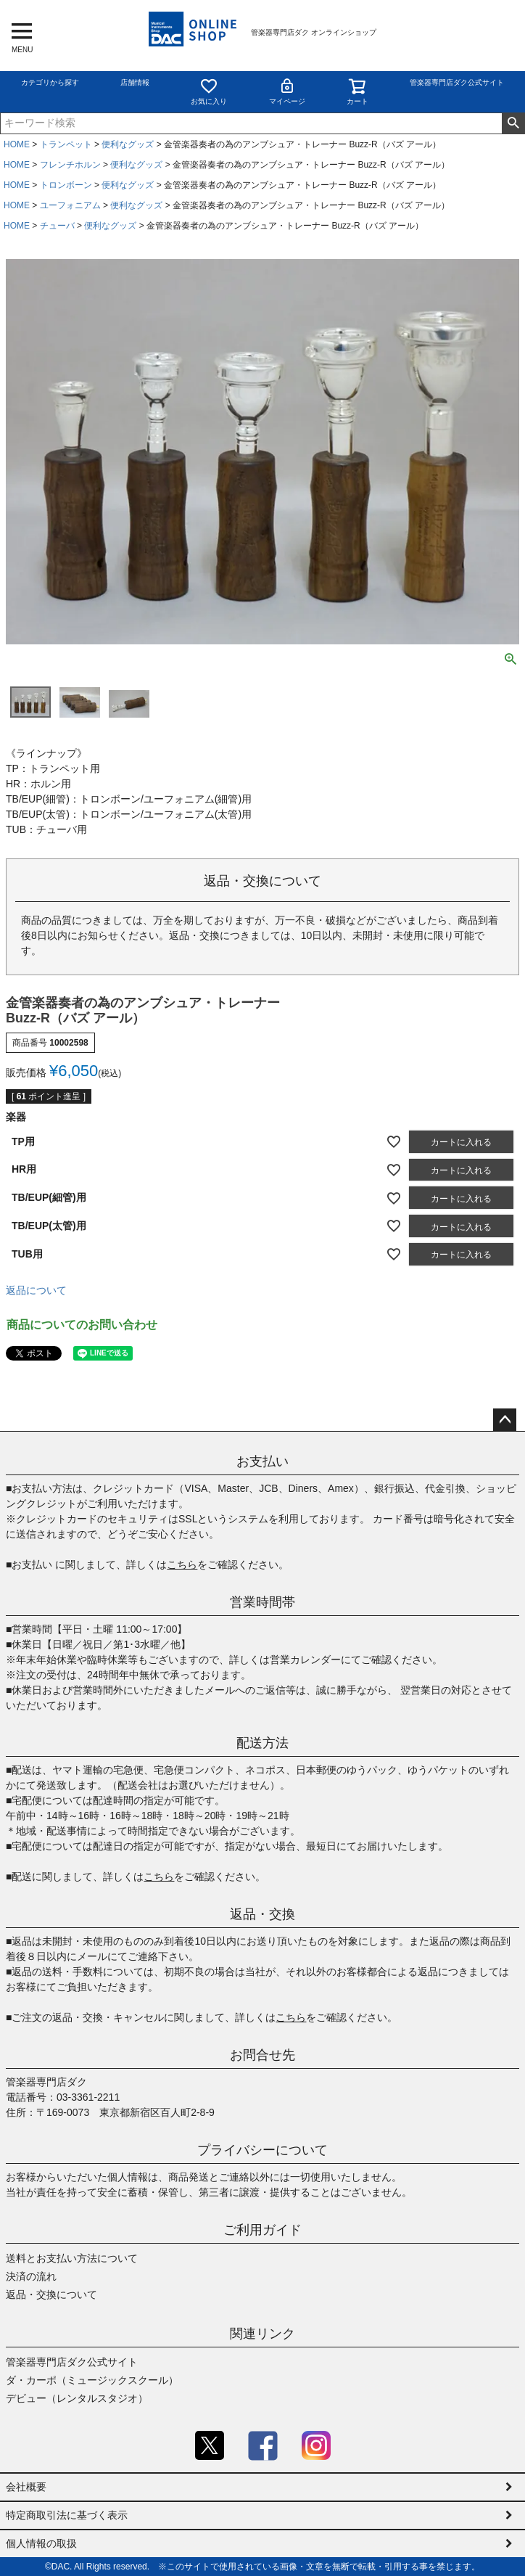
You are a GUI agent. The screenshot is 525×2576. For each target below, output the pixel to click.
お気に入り (209, 91)
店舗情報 (134, 82)
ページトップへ (504, 1420)
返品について (36, 1290)
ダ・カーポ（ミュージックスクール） (92, 2380)
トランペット (66, 144)
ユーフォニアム (70, 205)
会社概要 (26, 2487)
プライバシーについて (262, 2150)
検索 (513, 123)
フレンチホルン (70, 165)
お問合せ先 (262, 2055)
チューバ (57, 226)
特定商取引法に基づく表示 (67, 2515)
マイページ (287, 91)
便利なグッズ (128, 144)
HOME (17, 144)
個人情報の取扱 (41, 2543)
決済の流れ (31, 2276)
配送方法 (262, 1743)
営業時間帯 (262, 1602)
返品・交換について (51, 2294)
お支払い (262, 1461)
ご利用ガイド (262, 2230)
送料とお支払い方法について (72, 2258)
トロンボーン (66, 185)
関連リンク (262, 2333)
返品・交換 (262, 1914)
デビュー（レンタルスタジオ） (77, 2398)
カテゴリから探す (50, 82)
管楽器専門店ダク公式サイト (457, 82)
